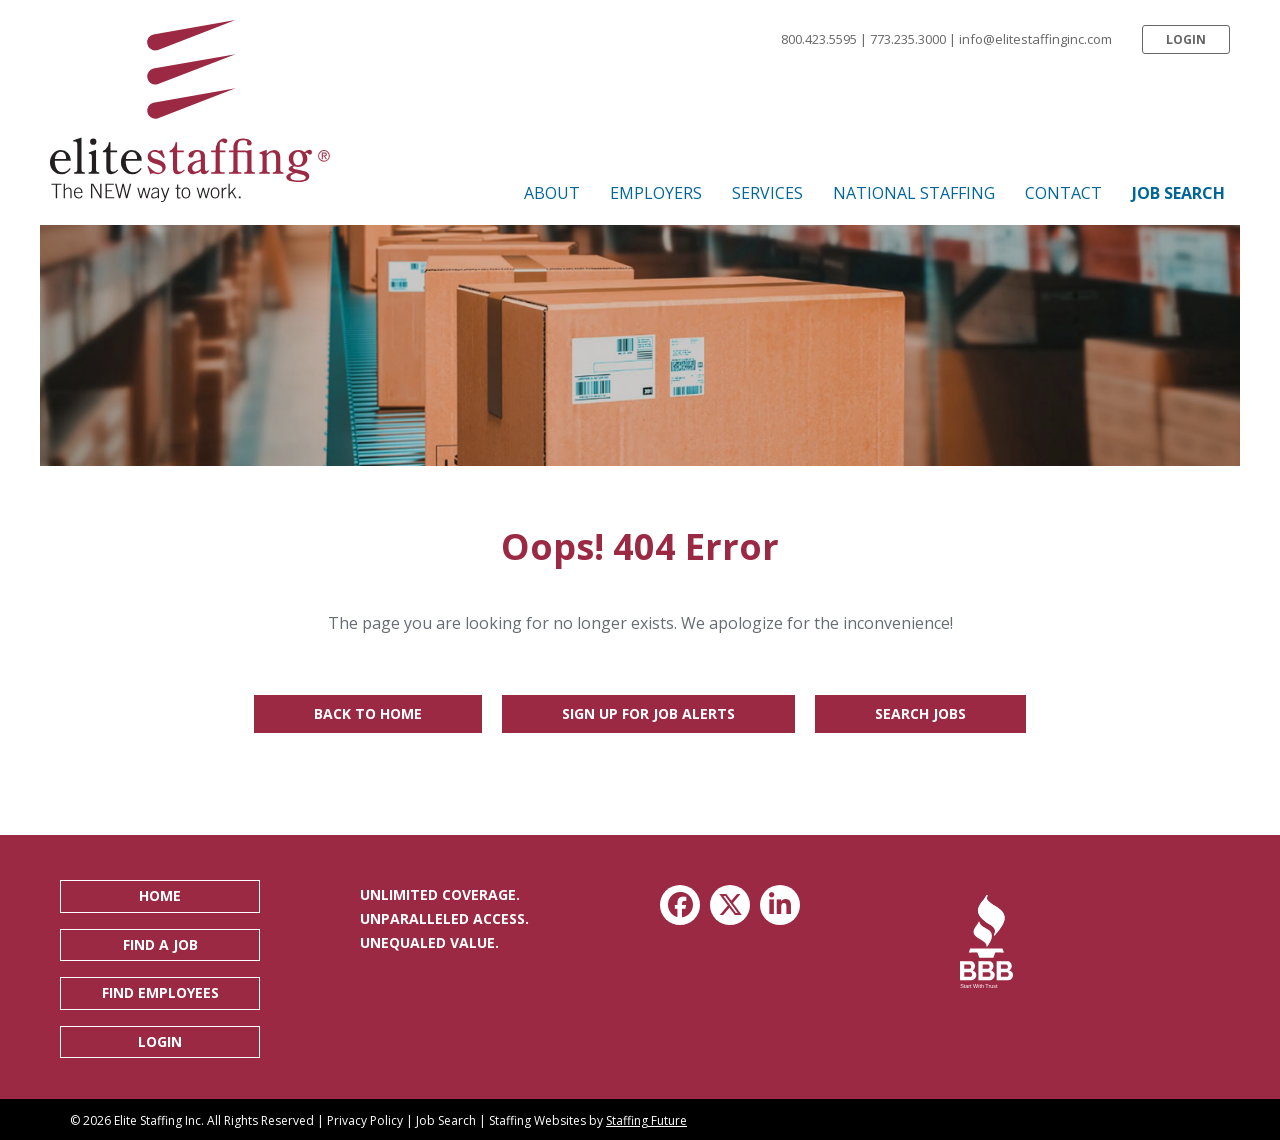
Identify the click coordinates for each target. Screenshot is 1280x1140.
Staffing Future (646, 1120)
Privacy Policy (365, 1120)
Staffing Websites (537, 1120)
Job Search (446, 1120)
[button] (1186, 39)
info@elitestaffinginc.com (1035, 39)
